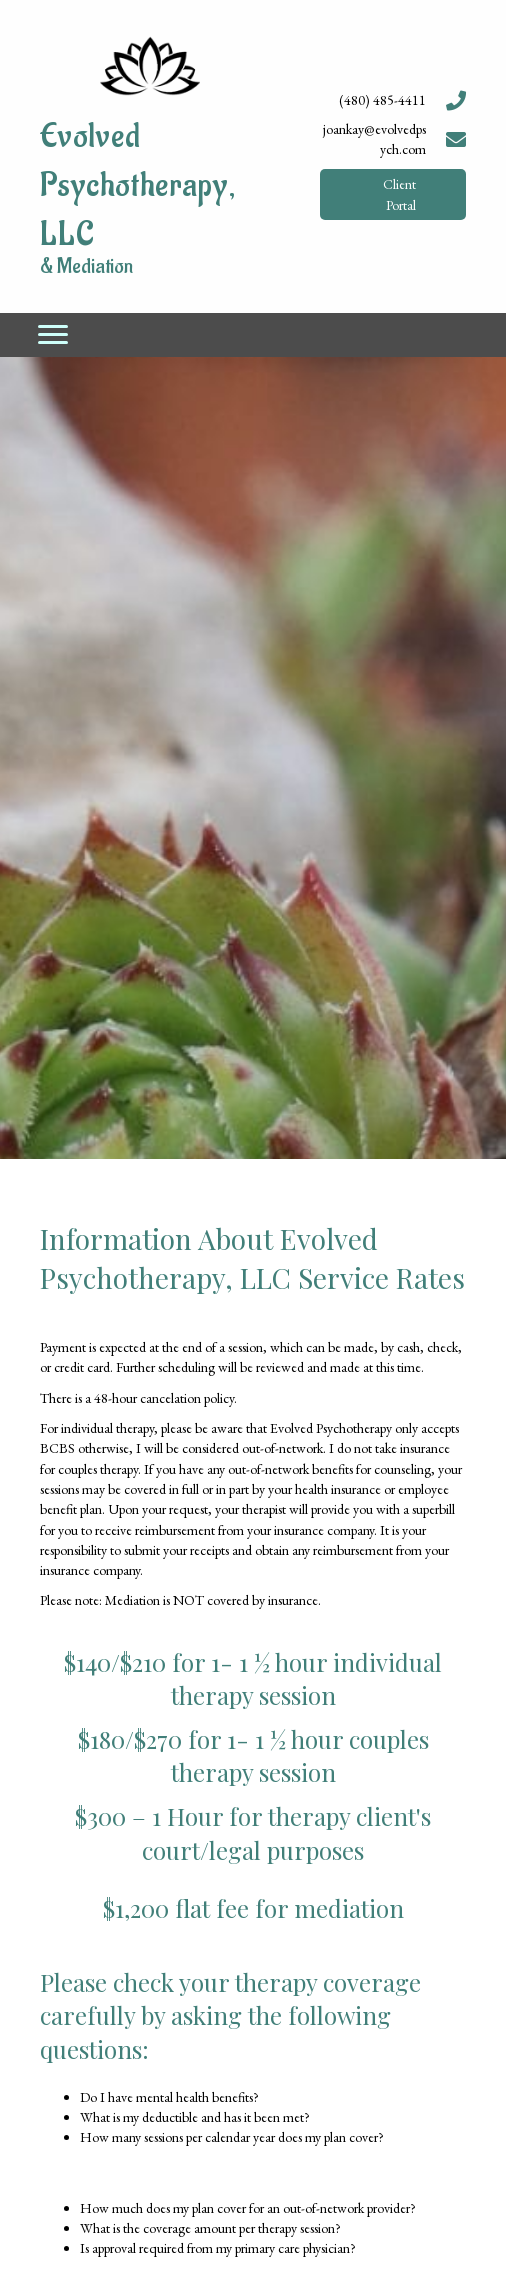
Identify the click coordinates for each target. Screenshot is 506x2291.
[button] (393, 194)
